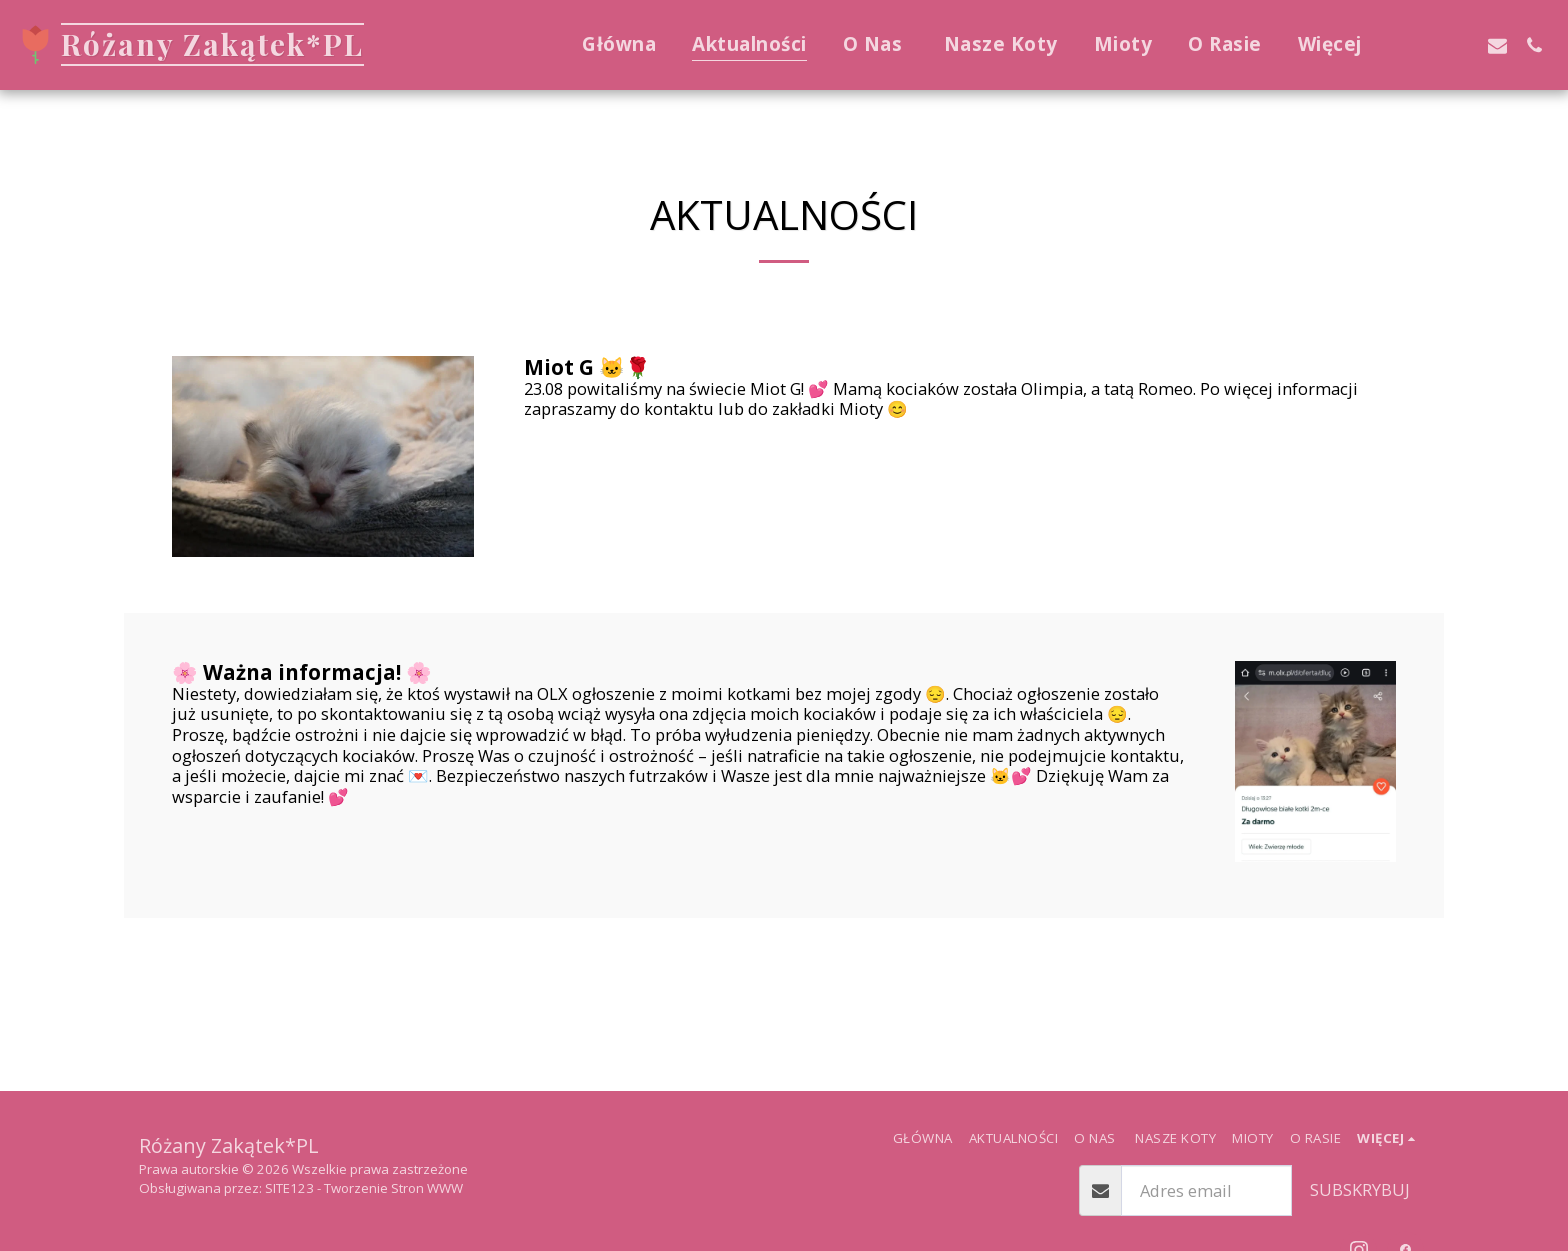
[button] (1423, 45)
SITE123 (289, 1188)
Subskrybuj (1360, 1189)
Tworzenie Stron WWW (393, 1188)
